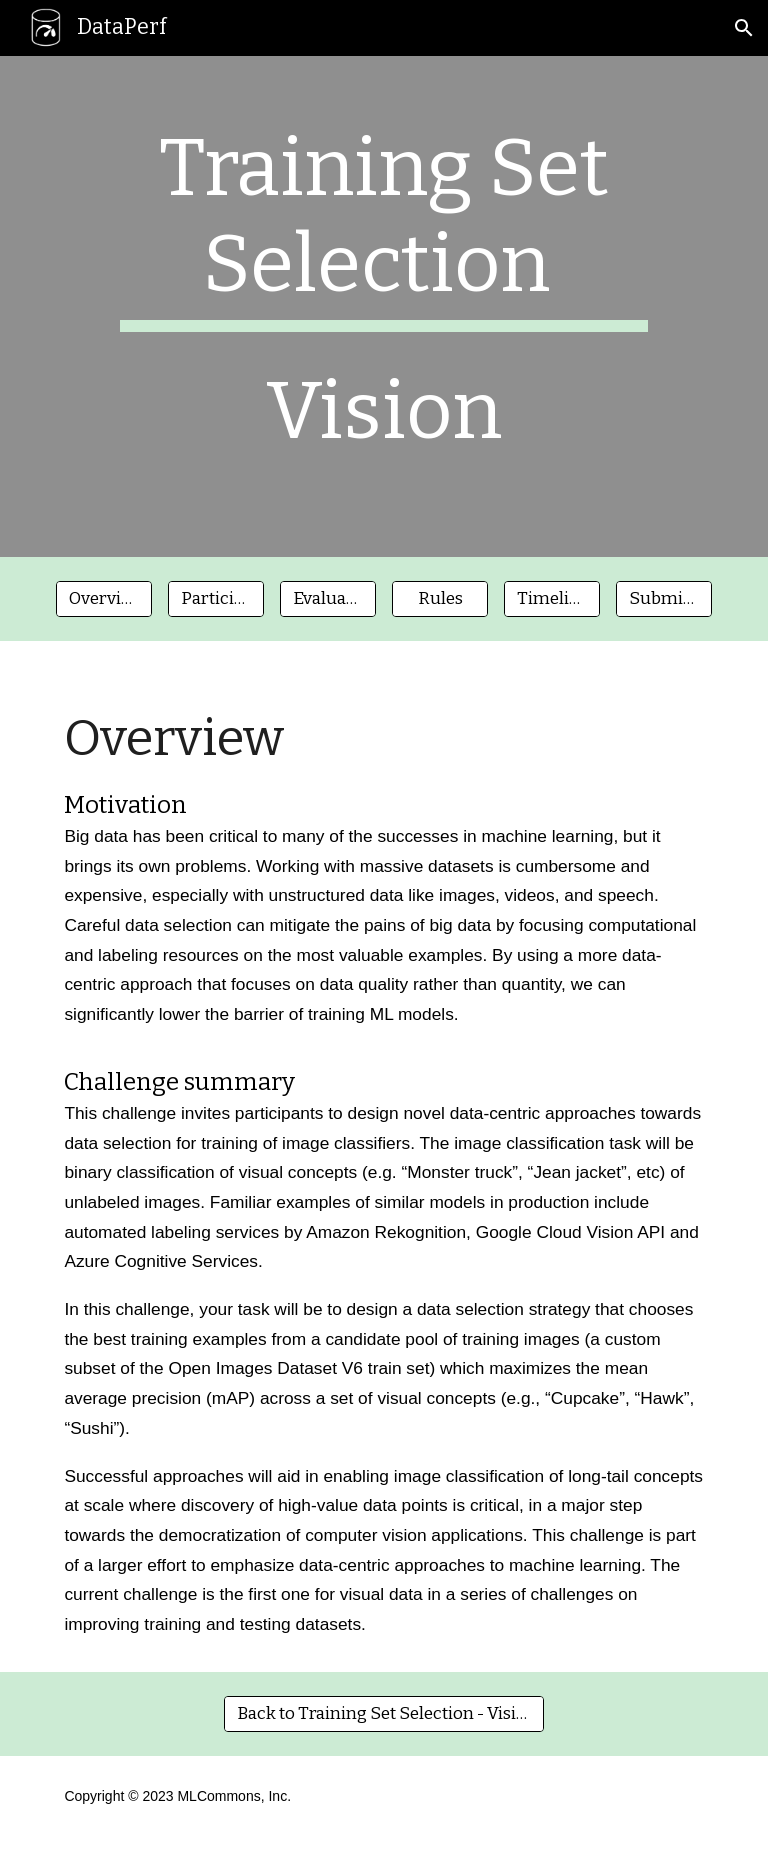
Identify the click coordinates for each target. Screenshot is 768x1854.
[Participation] (215, 599)
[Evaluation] (327, 599)
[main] (383, 306)
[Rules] (439, 599)
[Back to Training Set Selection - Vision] (383, 1713)
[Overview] (103, 599)
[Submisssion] (663, 599)
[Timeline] (551, 599)
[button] (744, 28)
